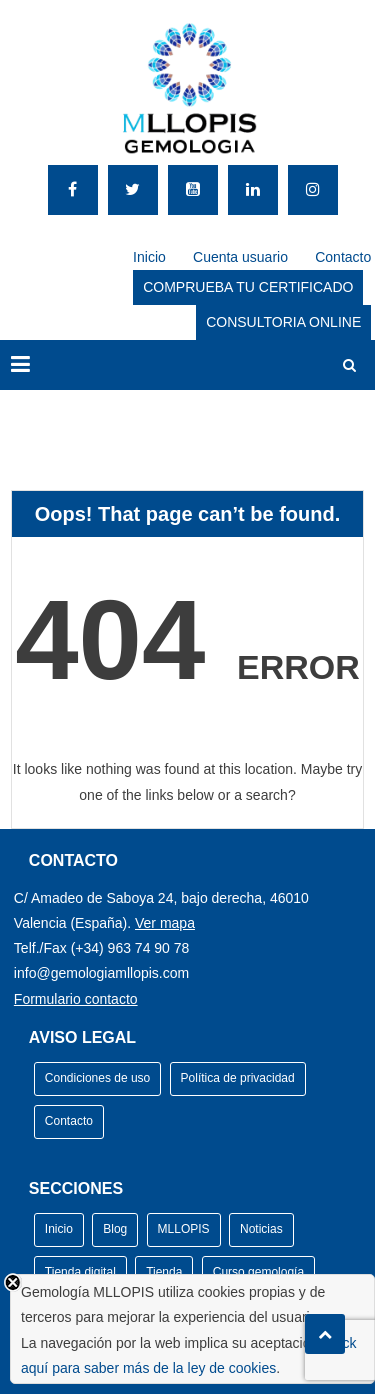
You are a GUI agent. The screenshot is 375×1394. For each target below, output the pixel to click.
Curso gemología (258, 1272)
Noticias (261, 1229)
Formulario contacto (76, 999)
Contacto (343, 257)
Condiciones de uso (97, 1078)
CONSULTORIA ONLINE (283, 322)
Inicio (149, 257)
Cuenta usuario (240, 257)
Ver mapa (165, 923)
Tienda (164, 1272)
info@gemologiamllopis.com (101, 973)
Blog (115, 1229)
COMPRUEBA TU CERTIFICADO (248, 287)
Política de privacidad (238, 1078)
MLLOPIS (184, 1229)
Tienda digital (80, 1272)
